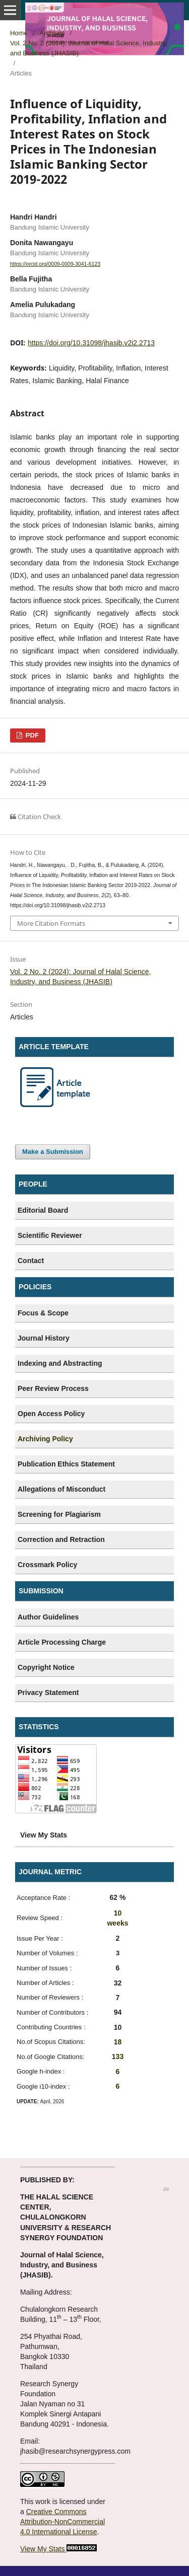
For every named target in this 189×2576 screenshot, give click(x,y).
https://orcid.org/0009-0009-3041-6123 (55, 264)
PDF (31, 735)
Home (19, 33)
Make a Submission (52, 1151)
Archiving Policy (45, 1439)
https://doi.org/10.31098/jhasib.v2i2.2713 (91, 343)
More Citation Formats (51, 923)
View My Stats (42, 2549)
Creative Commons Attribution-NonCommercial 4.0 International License (62, 2522)
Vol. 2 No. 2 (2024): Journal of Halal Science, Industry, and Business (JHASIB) (88, 48)
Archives (52, 33)
